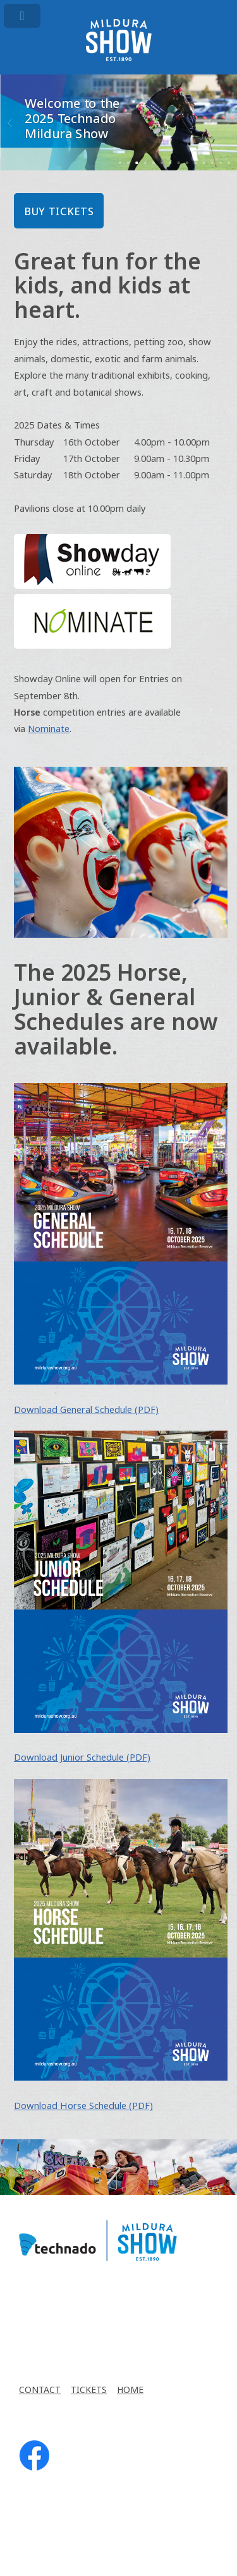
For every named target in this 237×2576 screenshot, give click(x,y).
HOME (130, 2390)
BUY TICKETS (59, 211)
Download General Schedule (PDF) (86, 1410)
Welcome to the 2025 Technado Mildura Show (72, 118)
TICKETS (89, 2390)
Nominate (49, 729)
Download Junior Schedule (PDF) (82, 1757)
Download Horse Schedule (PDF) (83, 2106)
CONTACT (40, 2390)
